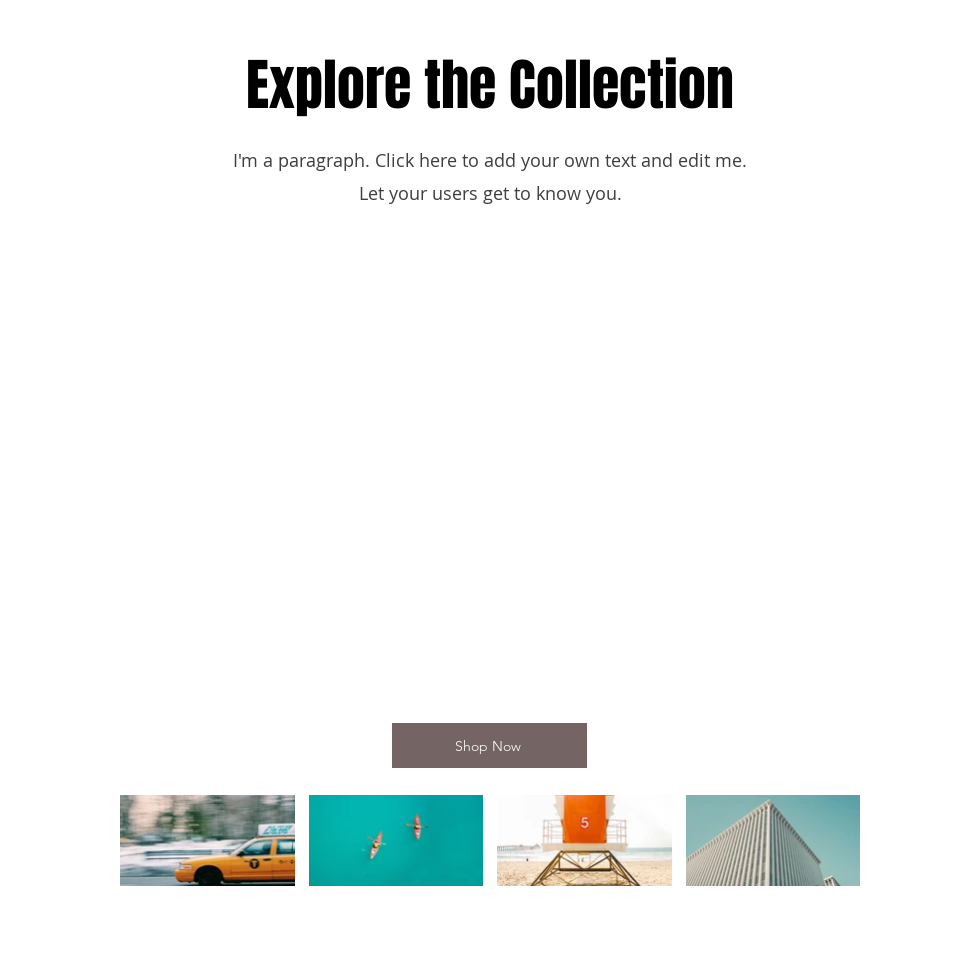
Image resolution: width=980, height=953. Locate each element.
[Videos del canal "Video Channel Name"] (490, 849)
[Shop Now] (489, 745)
